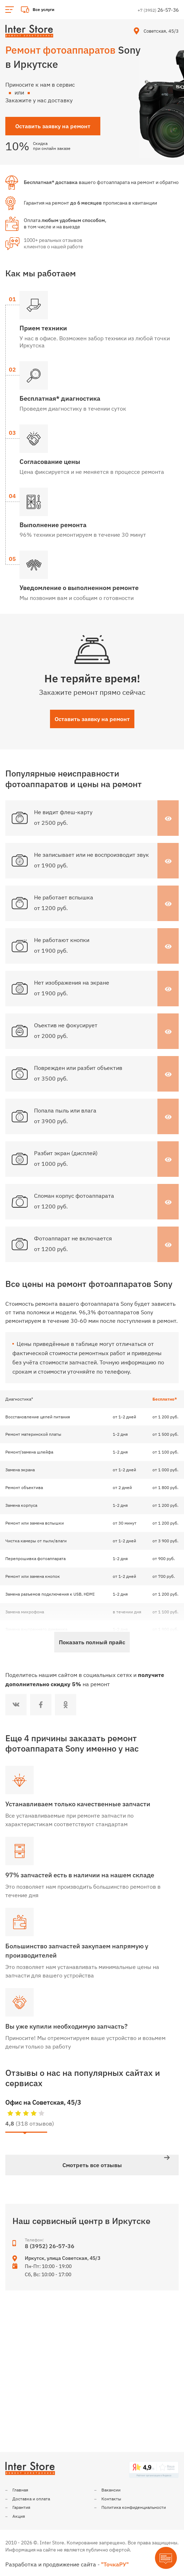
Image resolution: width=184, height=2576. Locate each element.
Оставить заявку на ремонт (92, 719)
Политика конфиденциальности (133, 2507)
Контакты (111, 2498)
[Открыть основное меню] (9, 9)
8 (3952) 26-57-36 (49, 2246)
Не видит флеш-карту (63, 812)
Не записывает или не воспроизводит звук (91, 854)
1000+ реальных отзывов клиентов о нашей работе (53, 243)
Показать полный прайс (92, 1642)
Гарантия (21, 2507)
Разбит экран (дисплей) (65, 1153)
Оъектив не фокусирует (65, 1025)
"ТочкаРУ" (115, 2564)
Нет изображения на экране (71, 982)
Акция (18, 2516)
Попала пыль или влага (65, 1110)
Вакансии (111, 2490)
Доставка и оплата (31, 2498)
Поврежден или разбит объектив (78, 1067)
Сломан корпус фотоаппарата (74, 1195)
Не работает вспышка (63, 897)
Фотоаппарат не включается (73, 1238)
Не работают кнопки (61, 939)
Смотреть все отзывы (92, 2165)
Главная (20, 2490)
